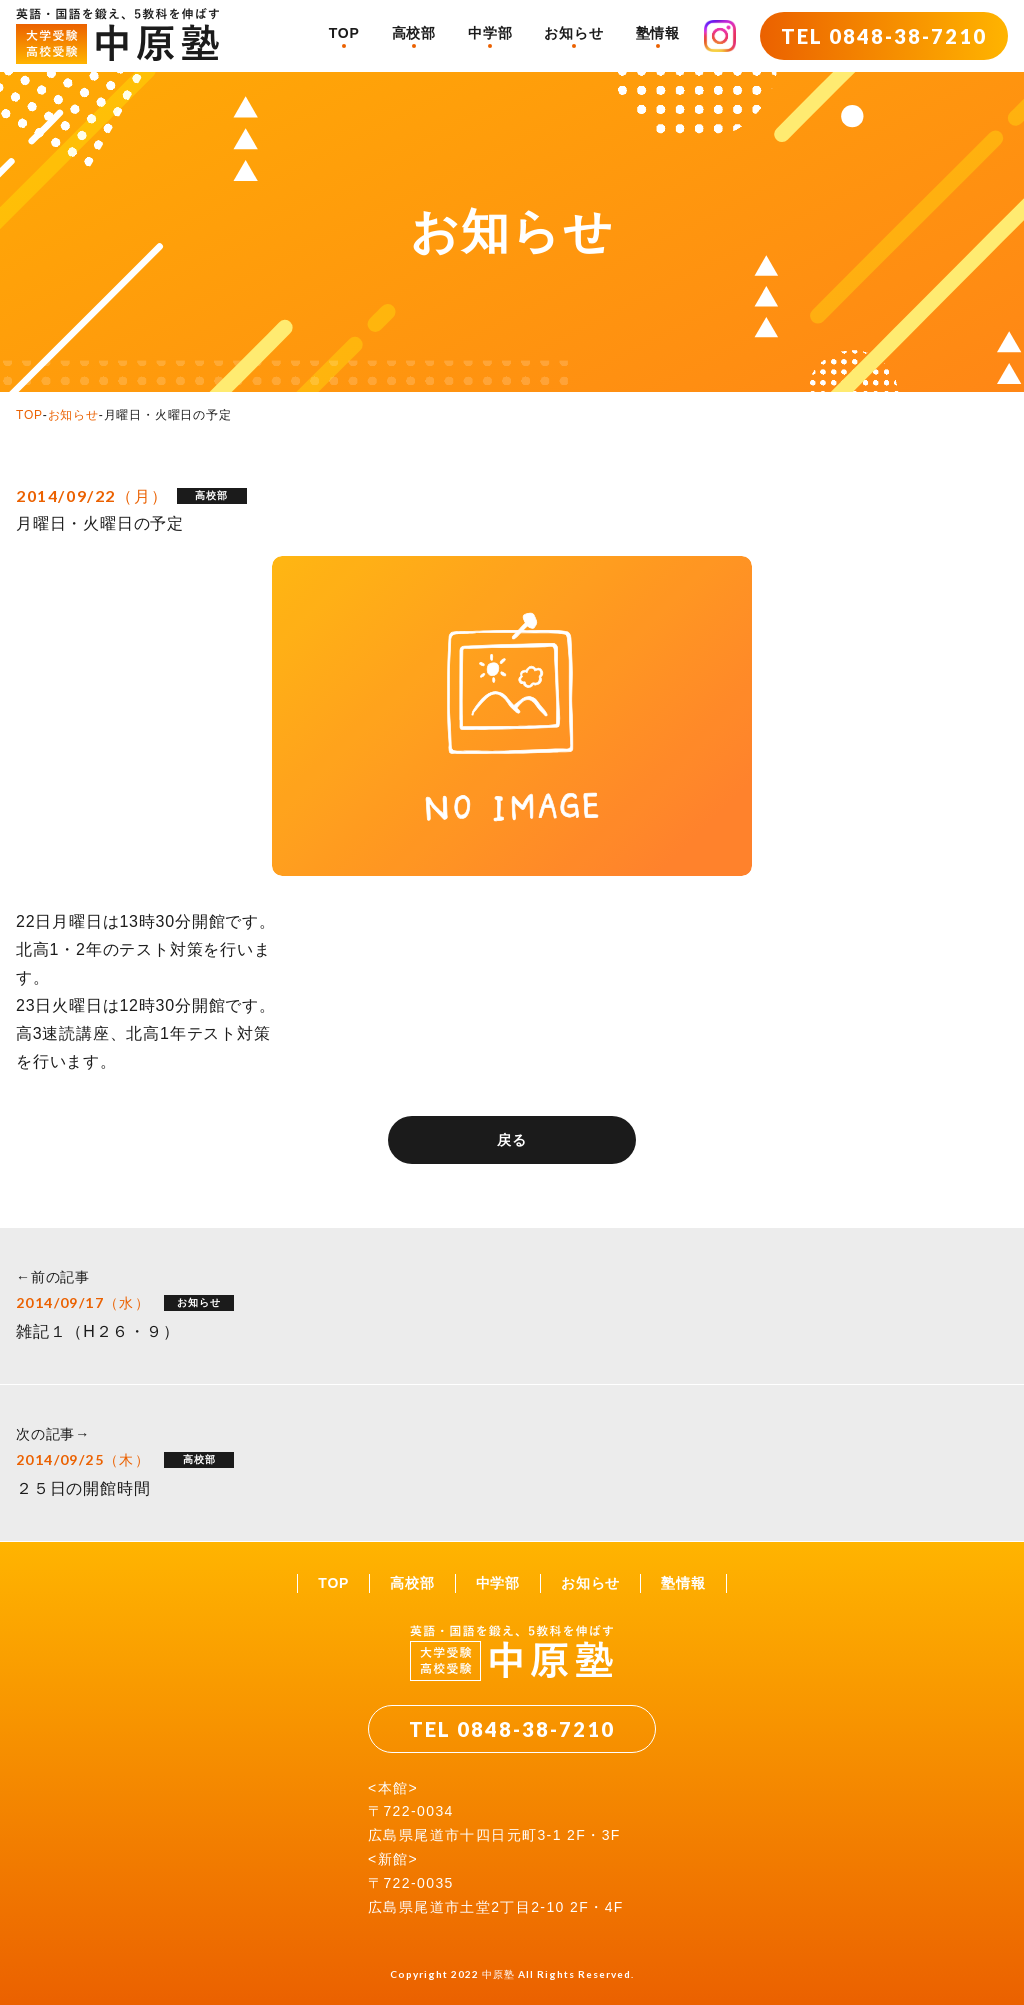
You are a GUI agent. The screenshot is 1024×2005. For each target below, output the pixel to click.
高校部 (414, 33)
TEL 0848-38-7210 (884, 36)
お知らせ (573, 33)
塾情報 (658, 33)
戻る (512, 1140)
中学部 (490, 33)
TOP (344, 33)
